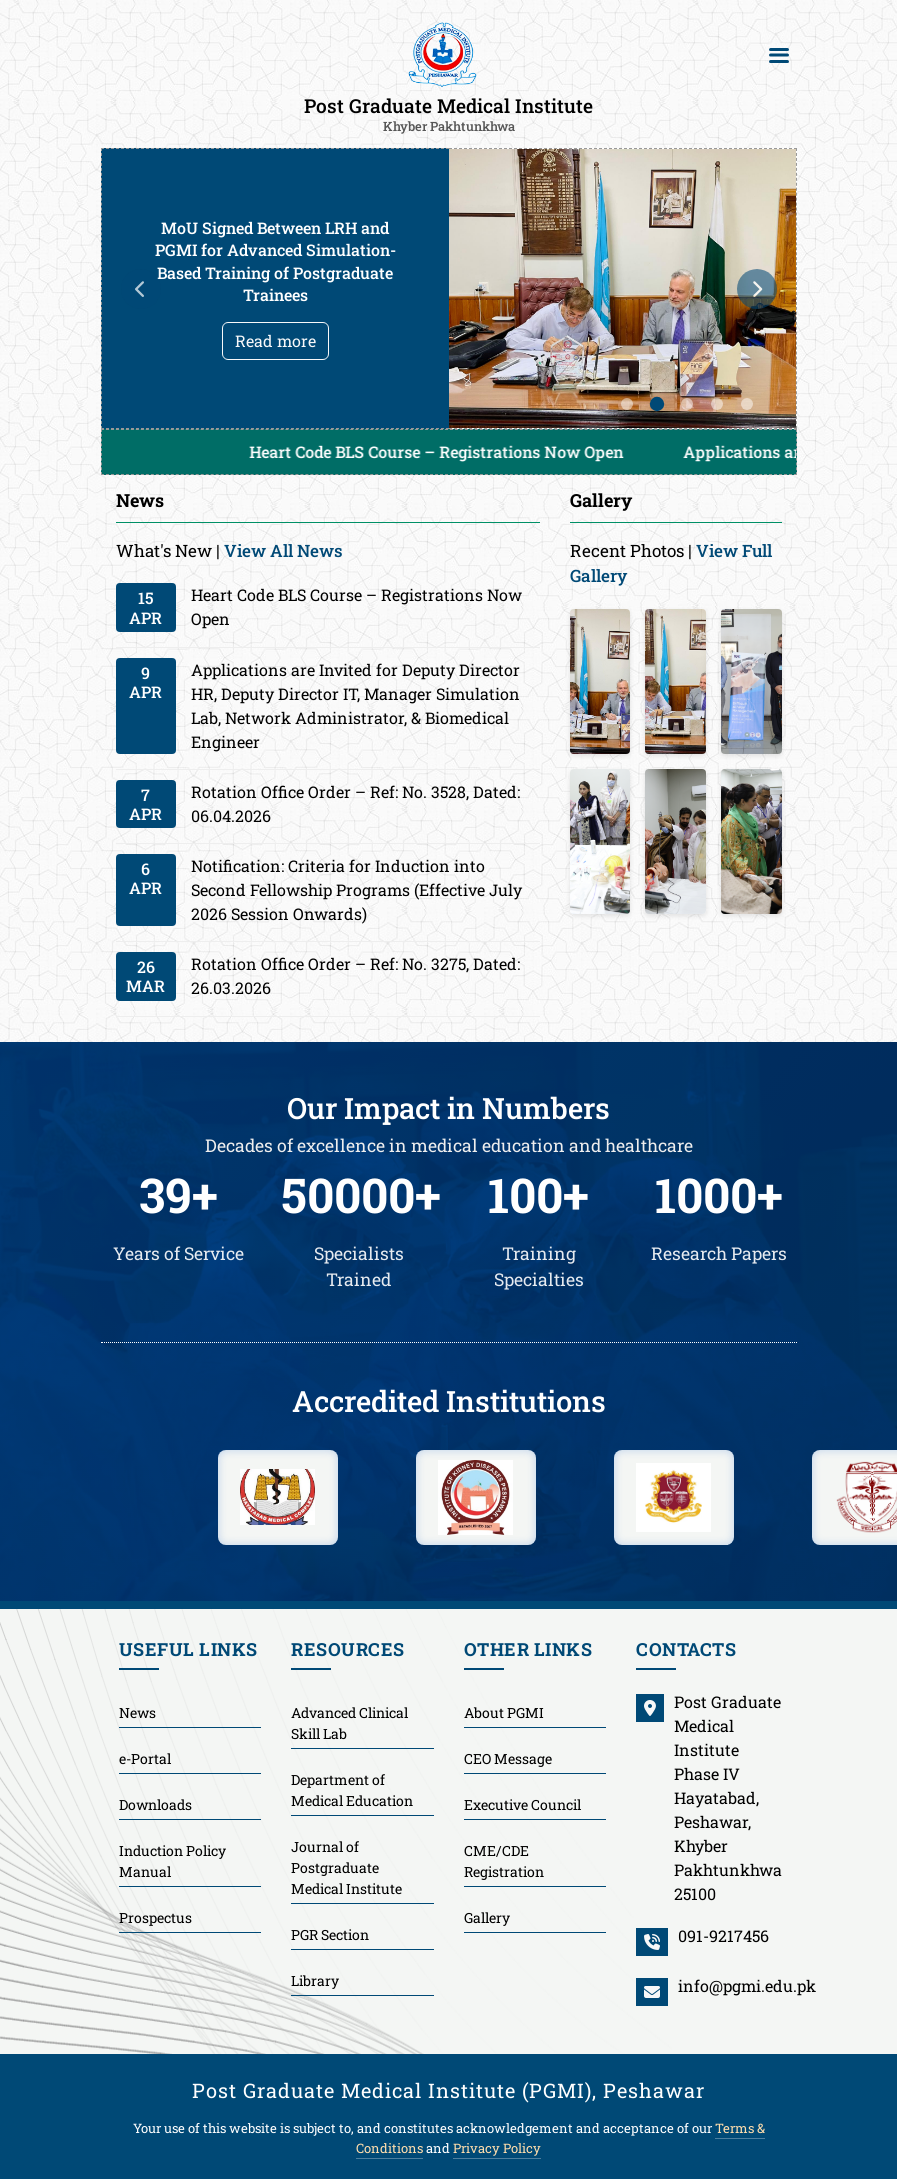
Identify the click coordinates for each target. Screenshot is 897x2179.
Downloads (155, 1804)
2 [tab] (656, 404)
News (137, 1712)
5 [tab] (747, 404)
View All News (283, 550)
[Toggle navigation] (779, 55)
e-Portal (145, 1758)
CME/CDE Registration (504, 1861)
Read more (275, 340)
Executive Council (522, 1804)
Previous (141, 289)
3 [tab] (687, 404)
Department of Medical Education (352, 1790)
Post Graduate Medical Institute (448, 113)
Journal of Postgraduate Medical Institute (346, 1867)
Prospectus (155, 1917)
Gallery (487, 1917)
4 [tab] (717, 404)
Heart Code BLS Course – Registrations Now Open (461, 451)
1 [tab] (627, 404)
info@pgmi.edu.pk (747, 1985)
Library (315, 1980)
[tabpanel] (449, 288)
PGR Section (330, 1934)
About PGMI (504, 1712)
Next (757, 289)
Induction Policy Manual (172, 1861)
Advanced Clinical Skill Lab (349, 1723)
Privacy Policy (497, 2148)
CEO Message (508, 1758)
